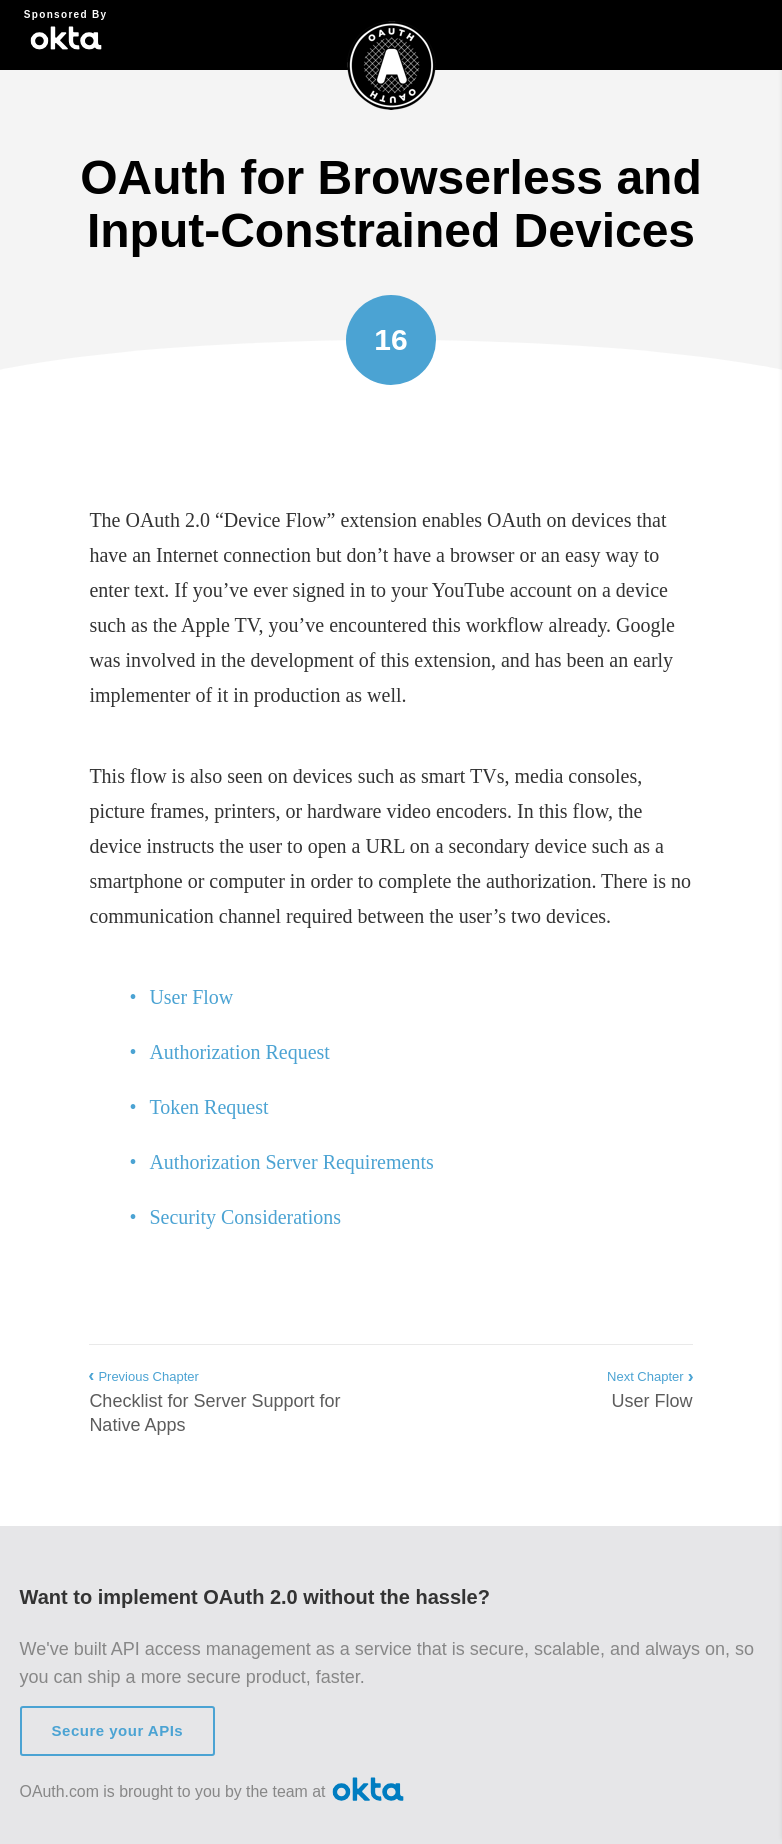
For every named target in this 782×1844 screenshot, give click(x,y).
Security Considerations (245, 1217)
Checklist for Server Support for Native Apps (222, 1400)
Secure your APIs (118, 1730)
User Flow (191, 997)
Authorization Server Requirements (291, 1162)
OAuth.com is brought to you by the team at (214, 1790)
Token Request (208, 1107)
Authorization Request (239, 1052)
